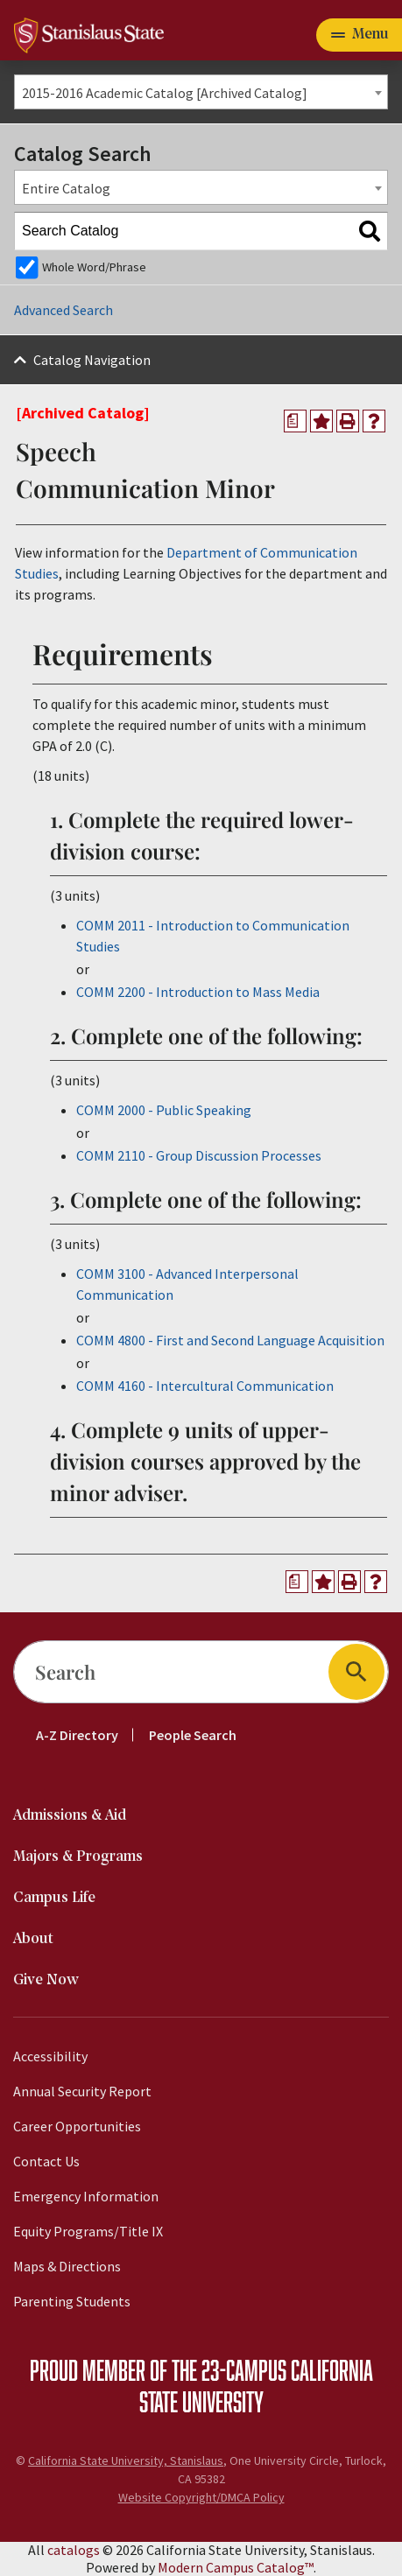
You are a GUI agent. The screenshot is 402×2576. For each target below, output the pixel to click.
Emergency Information (86, 2196)
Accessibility (50, 2056)
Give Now (46, 1980)
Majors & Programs (78, 1857)
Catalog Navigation (92, 360)
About (33, 1939)
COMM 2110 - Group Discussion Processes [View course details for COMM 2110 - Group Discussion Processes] (198, 1155)
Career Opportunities (77, 2126)
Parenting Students (71, 2301)
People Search (192, 1735)
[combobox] (201, 91)
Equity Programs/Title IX (88, 2231)
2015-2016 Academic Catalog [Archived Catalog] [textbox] (164, 93)
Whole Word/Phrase (94, 267)
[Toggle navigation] (359, 35)
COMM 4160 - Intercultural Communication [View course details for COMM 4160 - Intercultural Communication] (205, 1385)
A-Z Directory (77, 1735)
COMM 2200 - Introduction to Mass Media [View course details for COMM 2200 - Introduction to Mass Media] (198, 991)
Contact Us (46, 2161)
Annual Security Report (82, 2091)
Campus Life (54, 1898)
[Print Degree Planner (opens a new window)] (295, 421)
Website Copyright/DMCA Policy (201, 2497)
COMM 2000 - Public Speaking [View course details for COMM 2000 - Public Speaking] (163, 1110)
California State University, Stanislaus (125, 2460)
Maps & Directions (67, 2266)
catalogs (73, 2549)
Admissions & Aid (69, 1815)
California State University (256, 2385)
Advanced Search (63, 310)
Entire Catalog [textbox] (66, 188)
